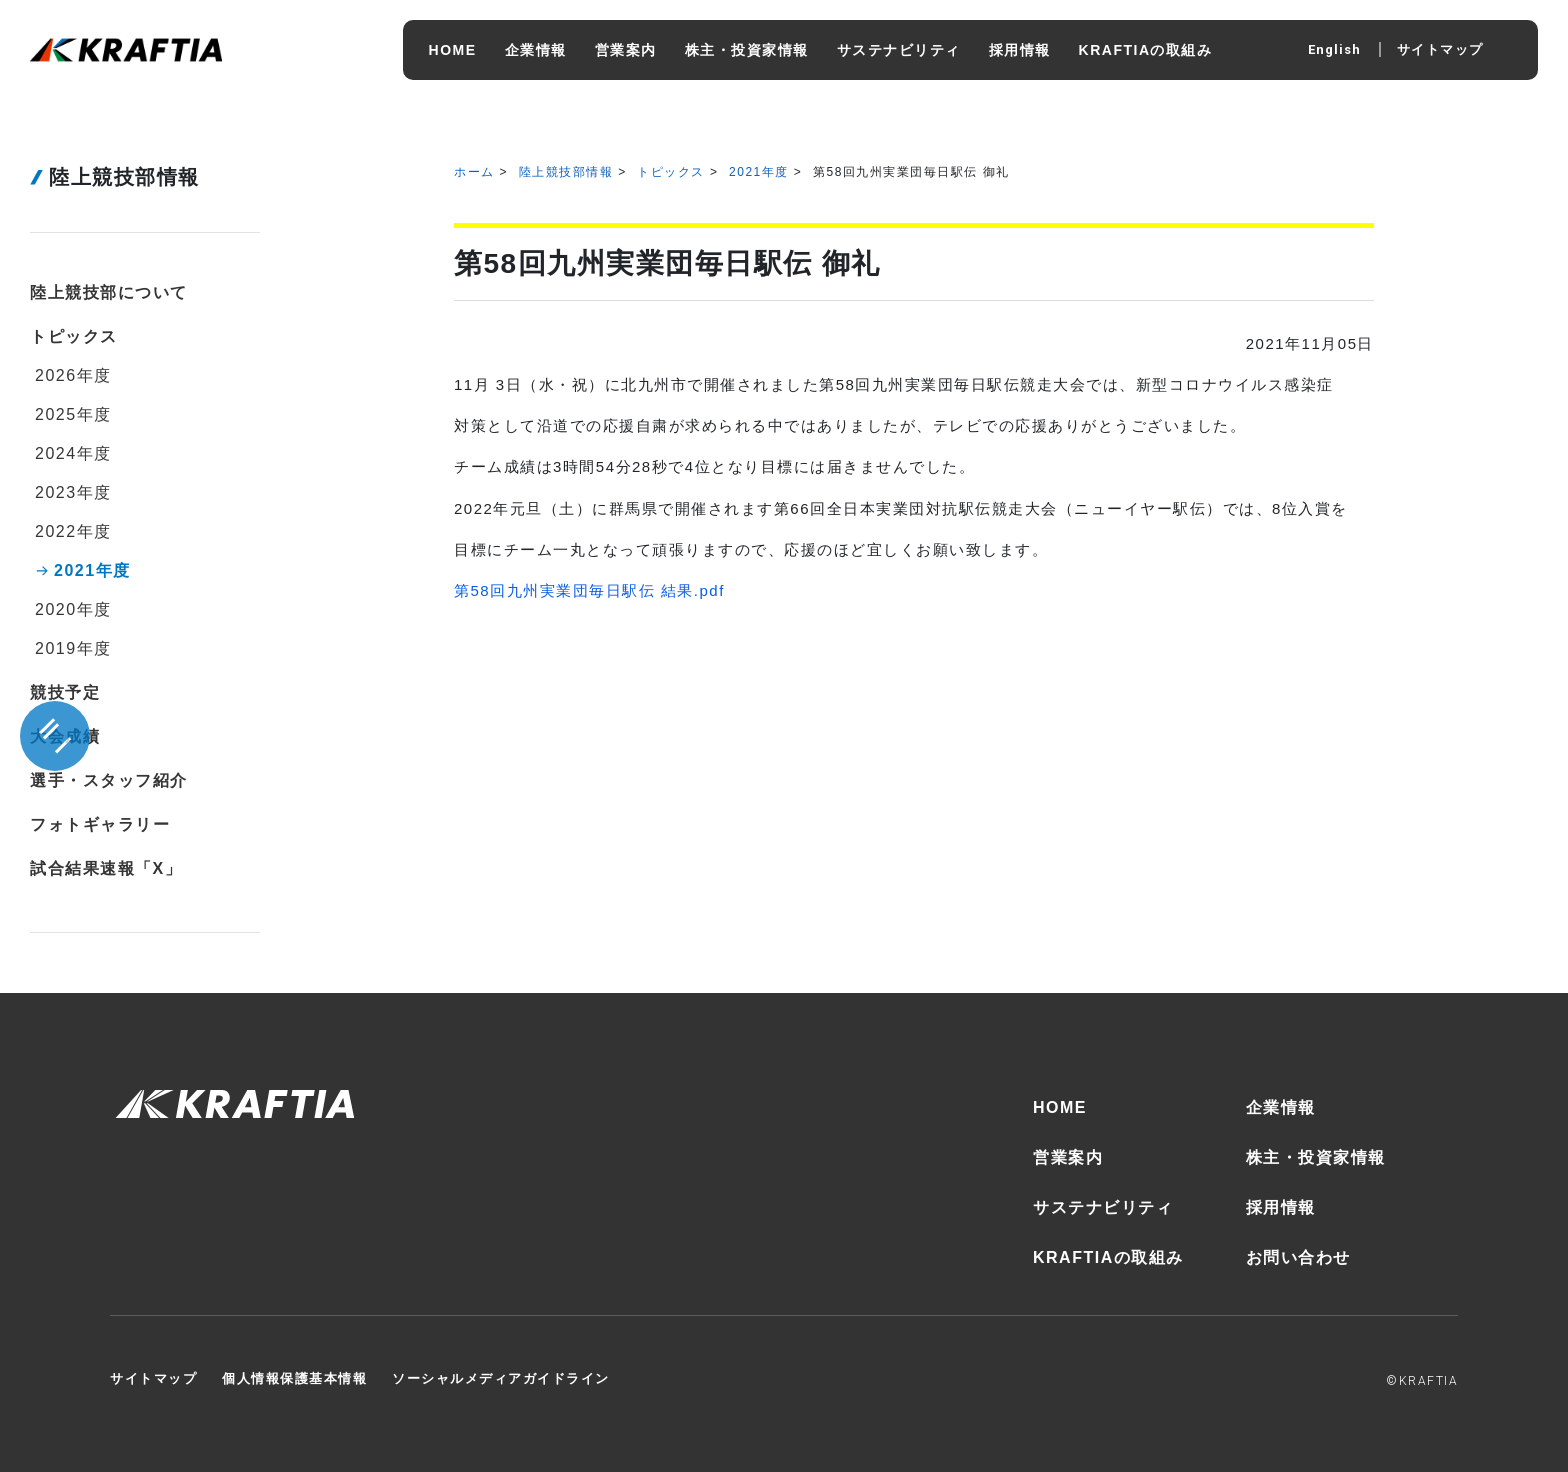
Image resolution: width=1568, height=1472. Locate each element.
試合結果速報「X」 (106, 868)
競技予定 (65, 692)
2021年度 (759, 172)
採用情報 (1281, 1207)
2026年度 (73, 375)
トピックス (671, 172)
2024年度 (73, 453)
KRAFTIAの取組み (1108, 1257)
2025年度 (73, 414)
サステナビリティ (1103, 1207)
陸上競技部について (109, 292)
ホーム (474, 172)
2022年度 (73, 531)
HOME (1060, 1107)
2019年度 (73, 648)
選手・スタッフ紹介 (109, 780)
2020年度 (73, 609)
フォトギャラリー (100, 824)
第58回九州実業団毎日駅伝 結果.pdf (589, 590)
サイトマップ (1440, 49)
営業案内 (1068, 1157)
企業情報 (1281, 1107)
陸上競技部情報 (566, 172)
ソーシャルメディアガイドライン (501, 1378)
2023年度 (73, 492)
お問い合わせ (1298, 1257)
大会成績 (65, 736)
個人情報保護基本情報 (294, 1378)
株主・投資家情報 (1316, 1157)
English (1334, 49)
